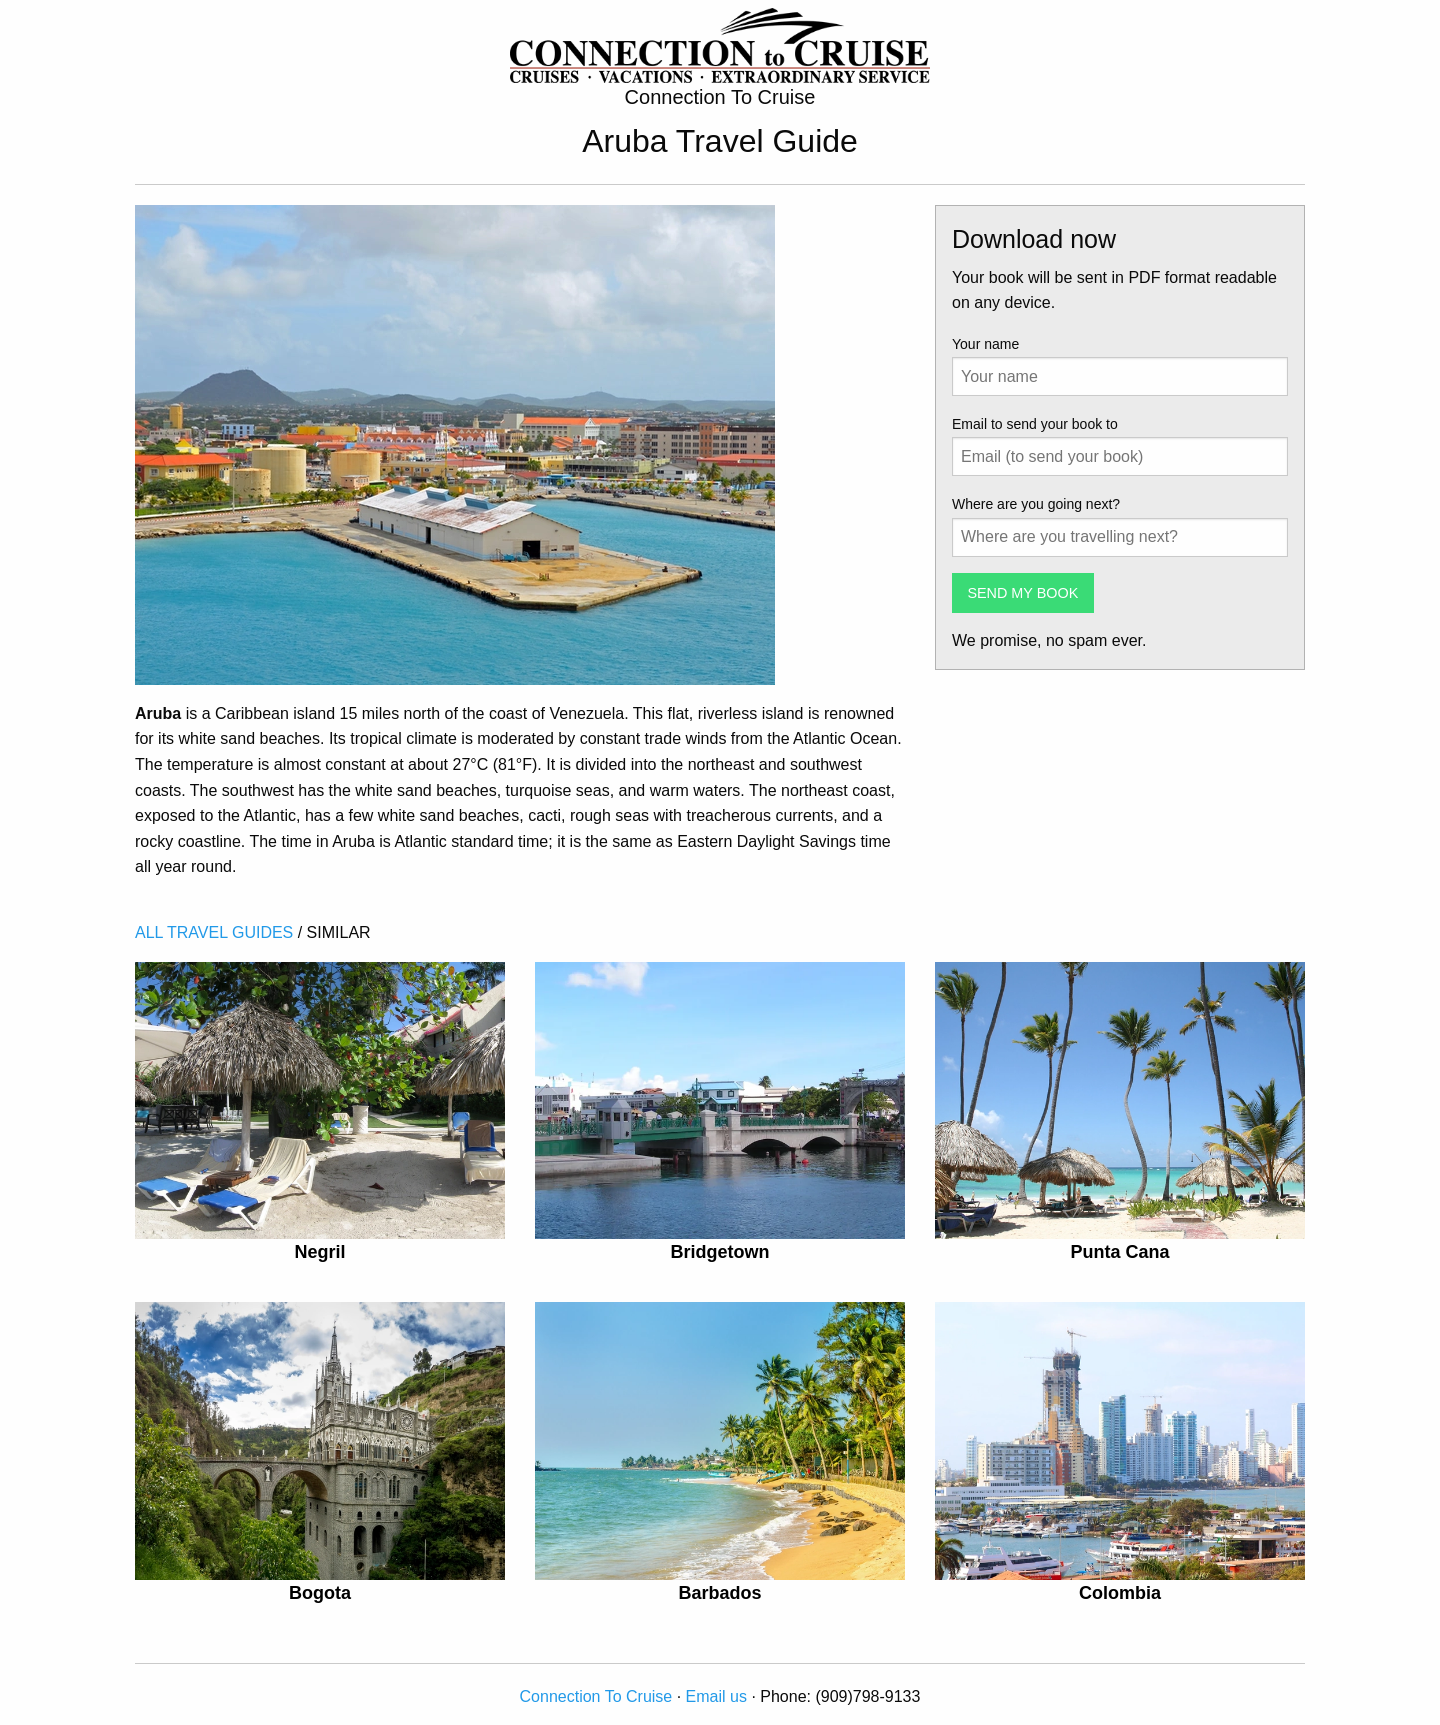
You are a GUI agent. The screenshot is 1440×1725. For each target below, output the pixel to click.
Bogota (320, 1593)
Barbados (719, 1593)
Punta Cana (1119, 1252)
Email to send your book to (1035, 424)
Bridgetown (719, 1252)
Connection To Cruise (596, 1696)
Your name (985, 344)
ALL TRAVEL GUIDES (214, 932)
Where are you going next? (1036, 504)
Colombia (1120, 1593)
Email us (716, 1696)
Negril (319, 1252)
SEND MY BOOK (1022, 593)
